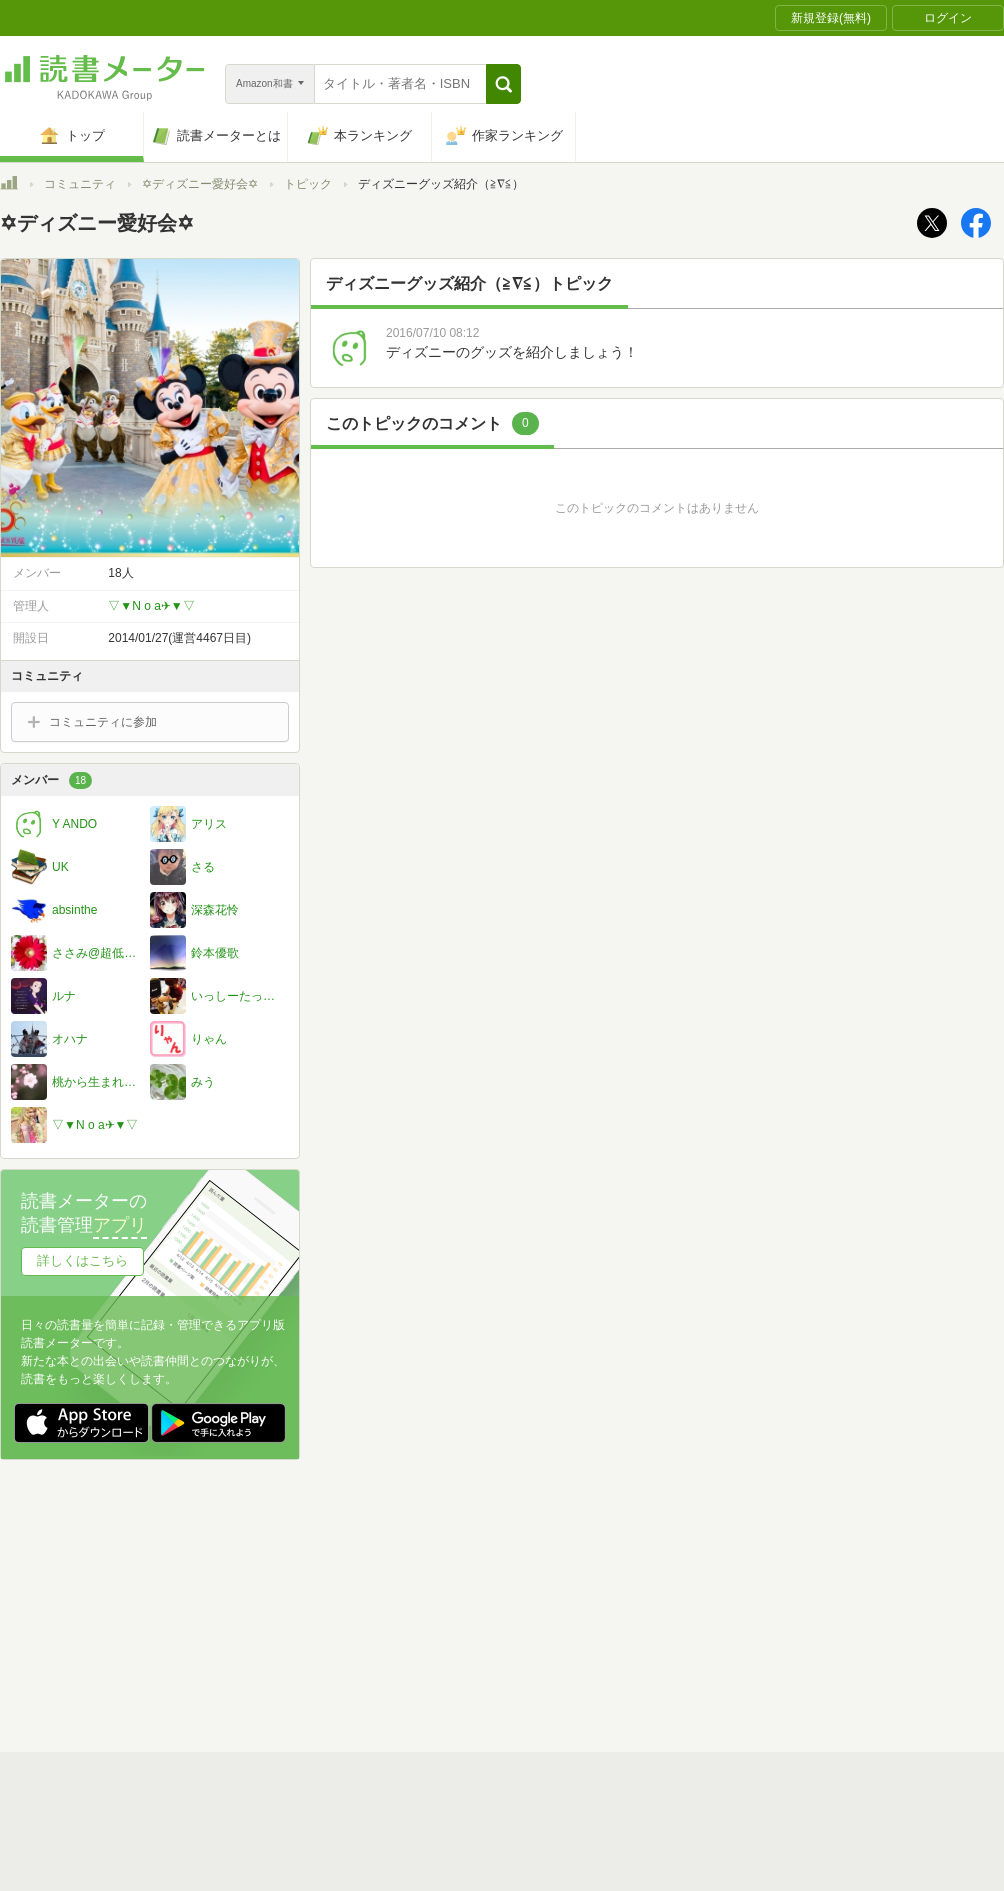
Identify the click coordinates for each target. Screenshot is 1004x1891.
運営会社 (266, 1603)
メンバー (51, 780)
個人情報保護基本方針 (382, 1603)
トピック (308, 184)
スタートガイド (412, 1572)
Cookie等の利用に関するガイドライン (576, 1603)
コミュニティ (80, 184)
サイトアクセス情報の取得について (807, 1603)
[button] (503, 84)
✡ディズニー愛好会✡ (200, 184)
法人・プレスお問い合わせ (450, 1634)
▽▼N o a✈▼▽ (151, 606)
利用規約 (510, 1572)
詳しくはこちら (82, 1260)
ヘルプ (260, 1634)
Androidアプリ (280, 1665)
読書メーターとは (290, 1572)
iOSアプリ (379, 1665)
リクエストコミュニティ (620, 1634)
